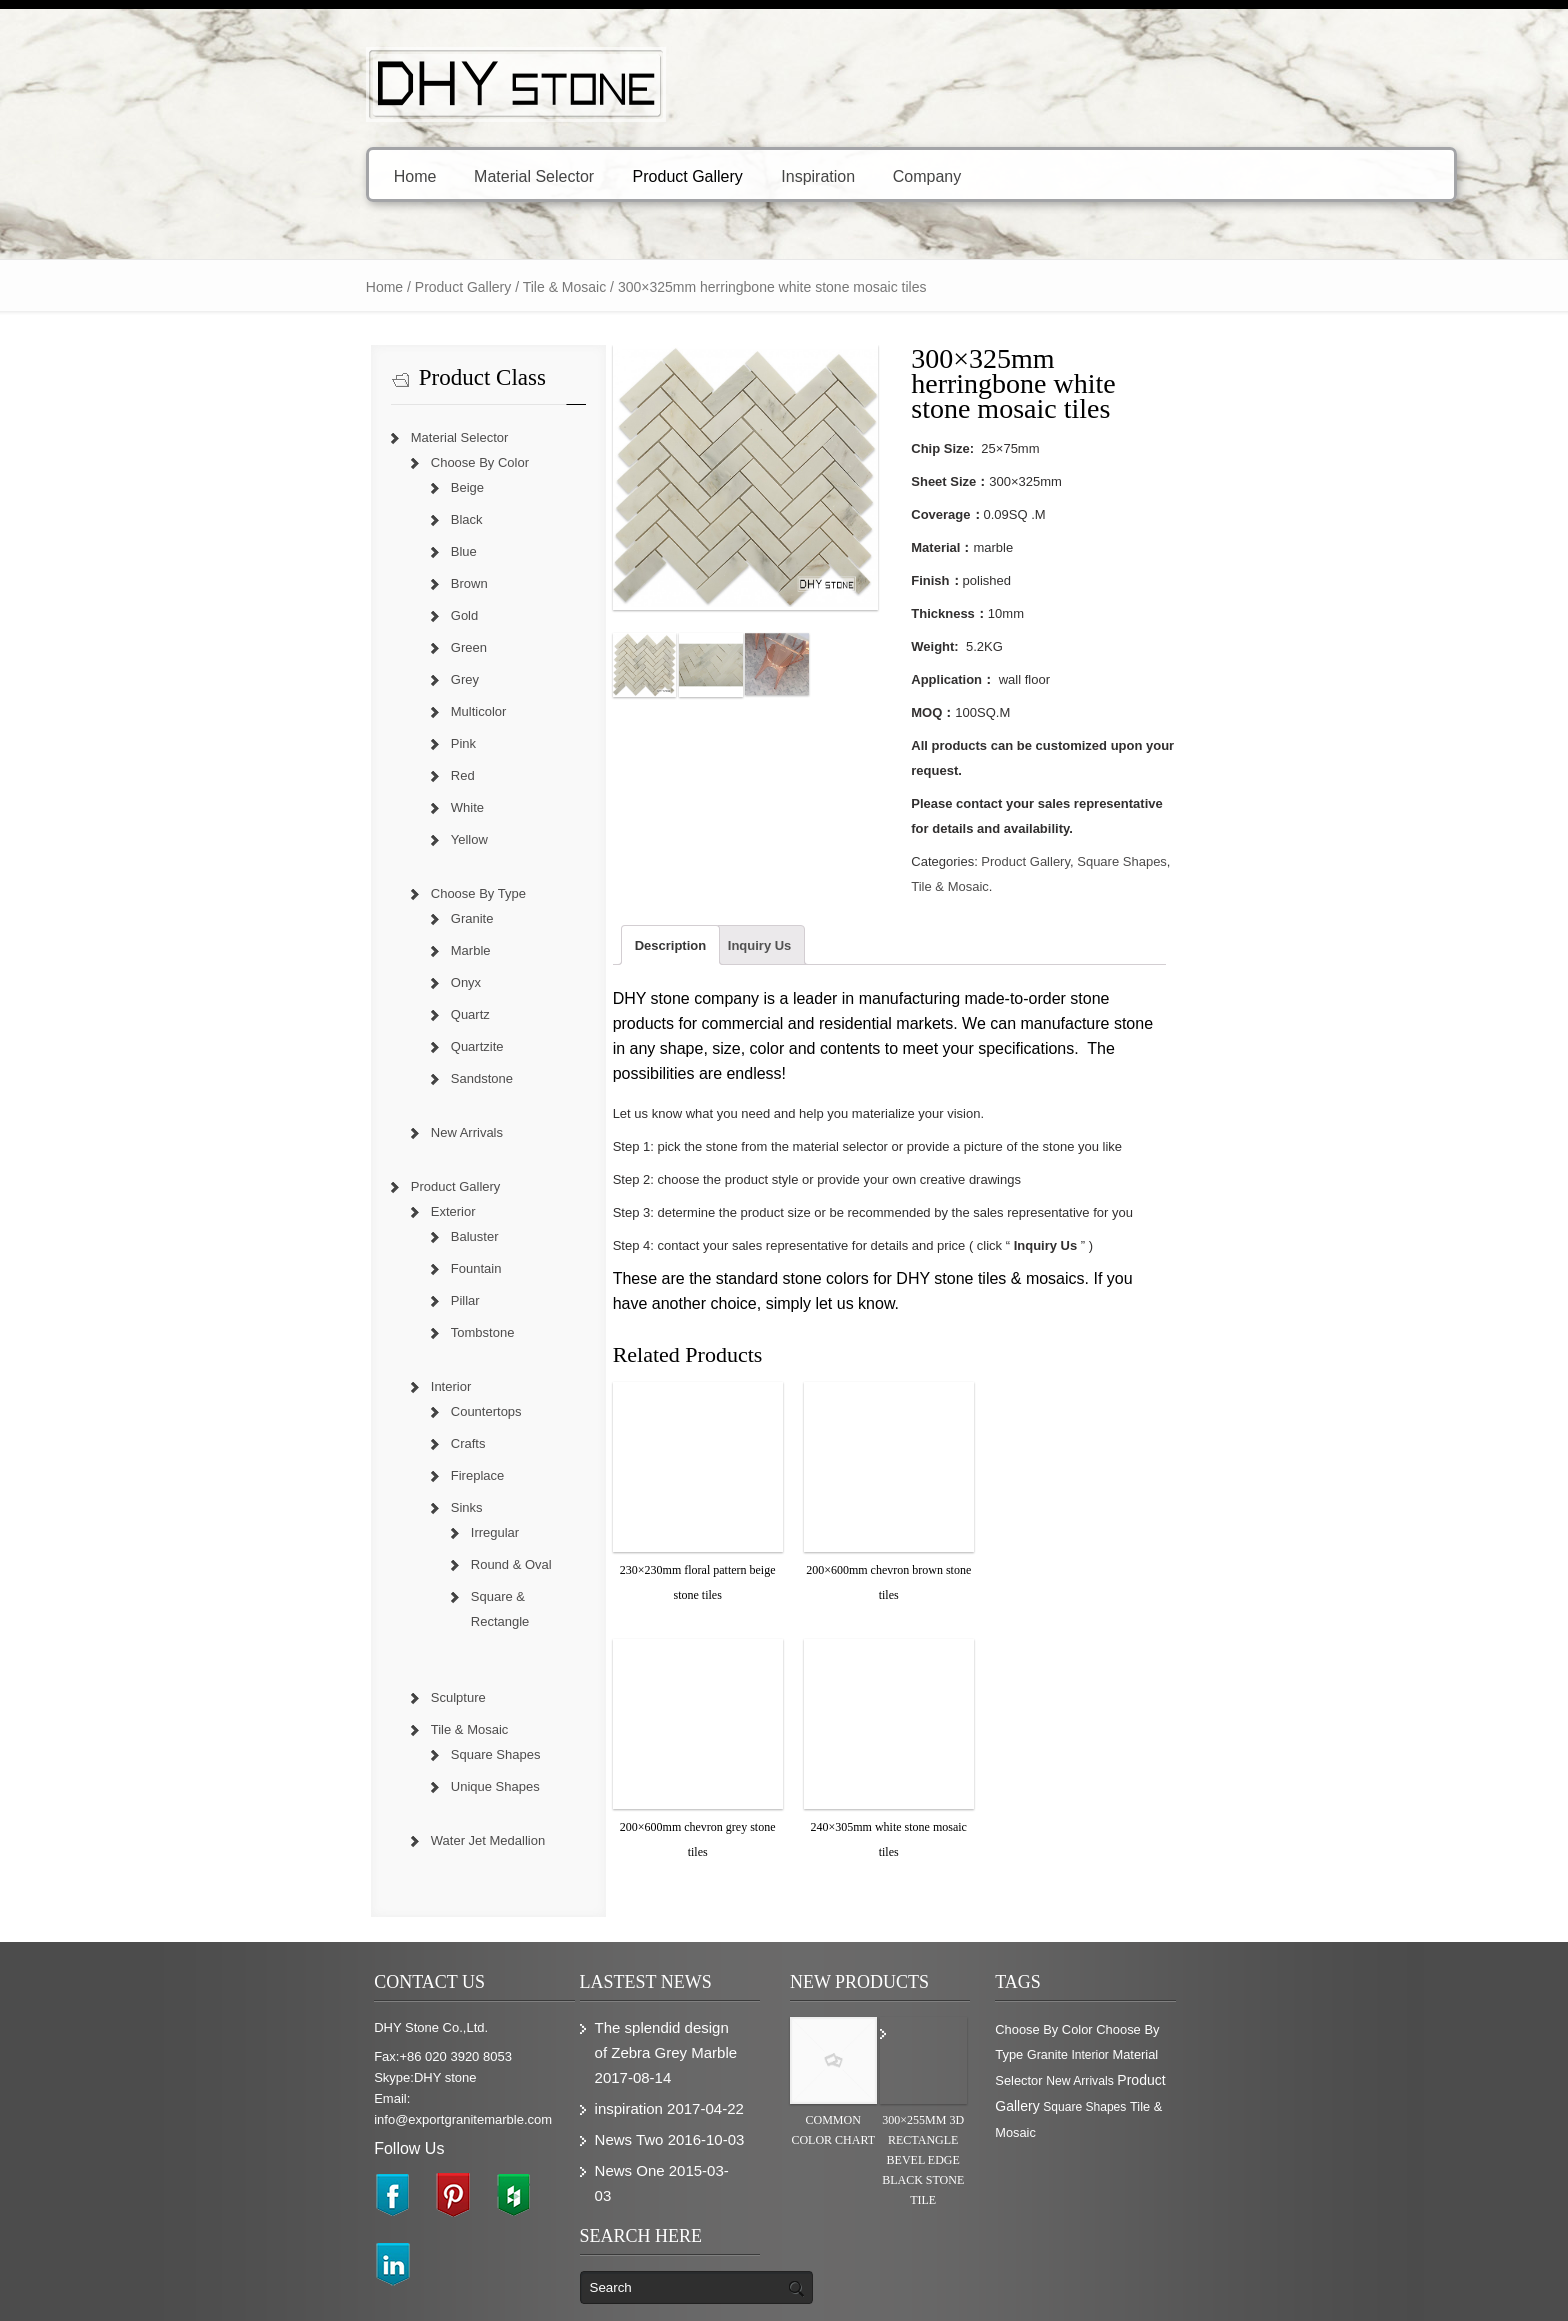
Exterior (320, 1211)
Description (619, 870)
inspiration (571, 2058)
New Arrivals (334, 1132)
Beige (334, 487)
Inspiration (685, 175)
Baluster (342, 1236)
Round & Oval (378, 1564)
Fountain (343, 1268)
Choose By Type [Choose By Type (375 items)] (1215, 2004)
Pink (330, 743)
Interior (318, 1386)
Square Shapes (1172, 811)
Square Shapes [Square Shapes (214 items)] (1208, 2057)
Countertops (353, 1411)
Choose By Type (345, 893)
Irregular (362, 1532)
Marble (338, 950)
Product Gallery (561, 175)
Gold (331, 615)
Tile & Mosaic (432, 287)
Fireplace (344, 1475)
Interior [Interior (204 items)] (1085, 2031)
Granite (339, 918)
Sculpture (325, 1672)
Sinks (334, 1507)
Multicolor (346, 711)
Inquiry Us (708, 870)
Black (334, 519)
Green (336, 647)
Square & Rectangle (396, 1596)
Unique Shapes (362, 1761)
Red (330, 775)
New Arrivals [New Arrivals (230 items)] (1242, 2031)
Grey (332, 679)
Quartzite (344, 1046)
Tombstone (350, 1332)
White (334, 807)
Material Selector (408, 175)
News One (572, 2120)
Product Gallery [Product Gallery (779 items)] (1115, 2056)
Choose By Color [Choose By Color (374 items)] (1115, 2004)
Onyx (333, 982)
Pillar (332, 1300)
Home (282, 175)
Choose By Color (347, 462)
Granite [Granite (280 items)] (1286, 2005)
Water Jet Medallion (355, 1815)
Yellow (336, 839)
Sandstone (349, 1078)
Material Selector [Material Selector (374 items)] (1156, 2030)
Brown (336, 583)
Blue (331, 551)
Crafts (335, 1443)
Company (799, 175)
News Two (571, 2089)
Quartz (337, 1014)
